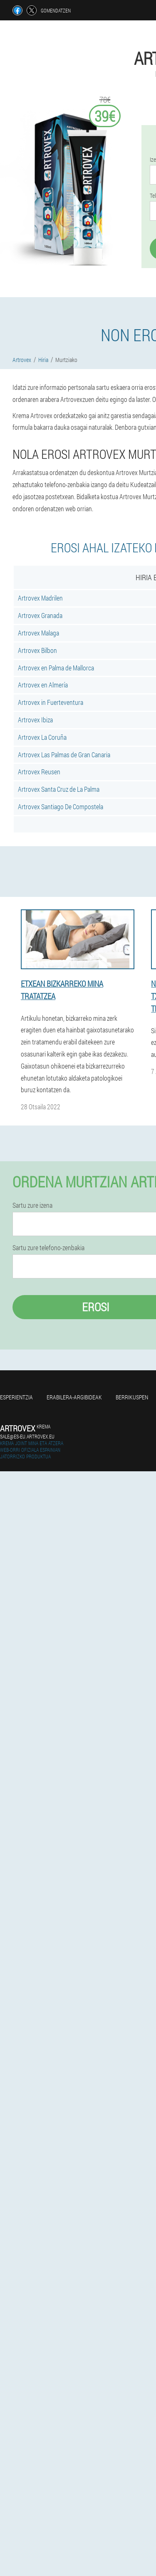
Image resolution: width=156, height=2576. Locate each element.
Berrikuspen (132, 1397)
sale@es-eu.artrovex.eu (27, 1436)
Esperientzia (16, 1397)
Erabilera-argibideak (74, 1397)
